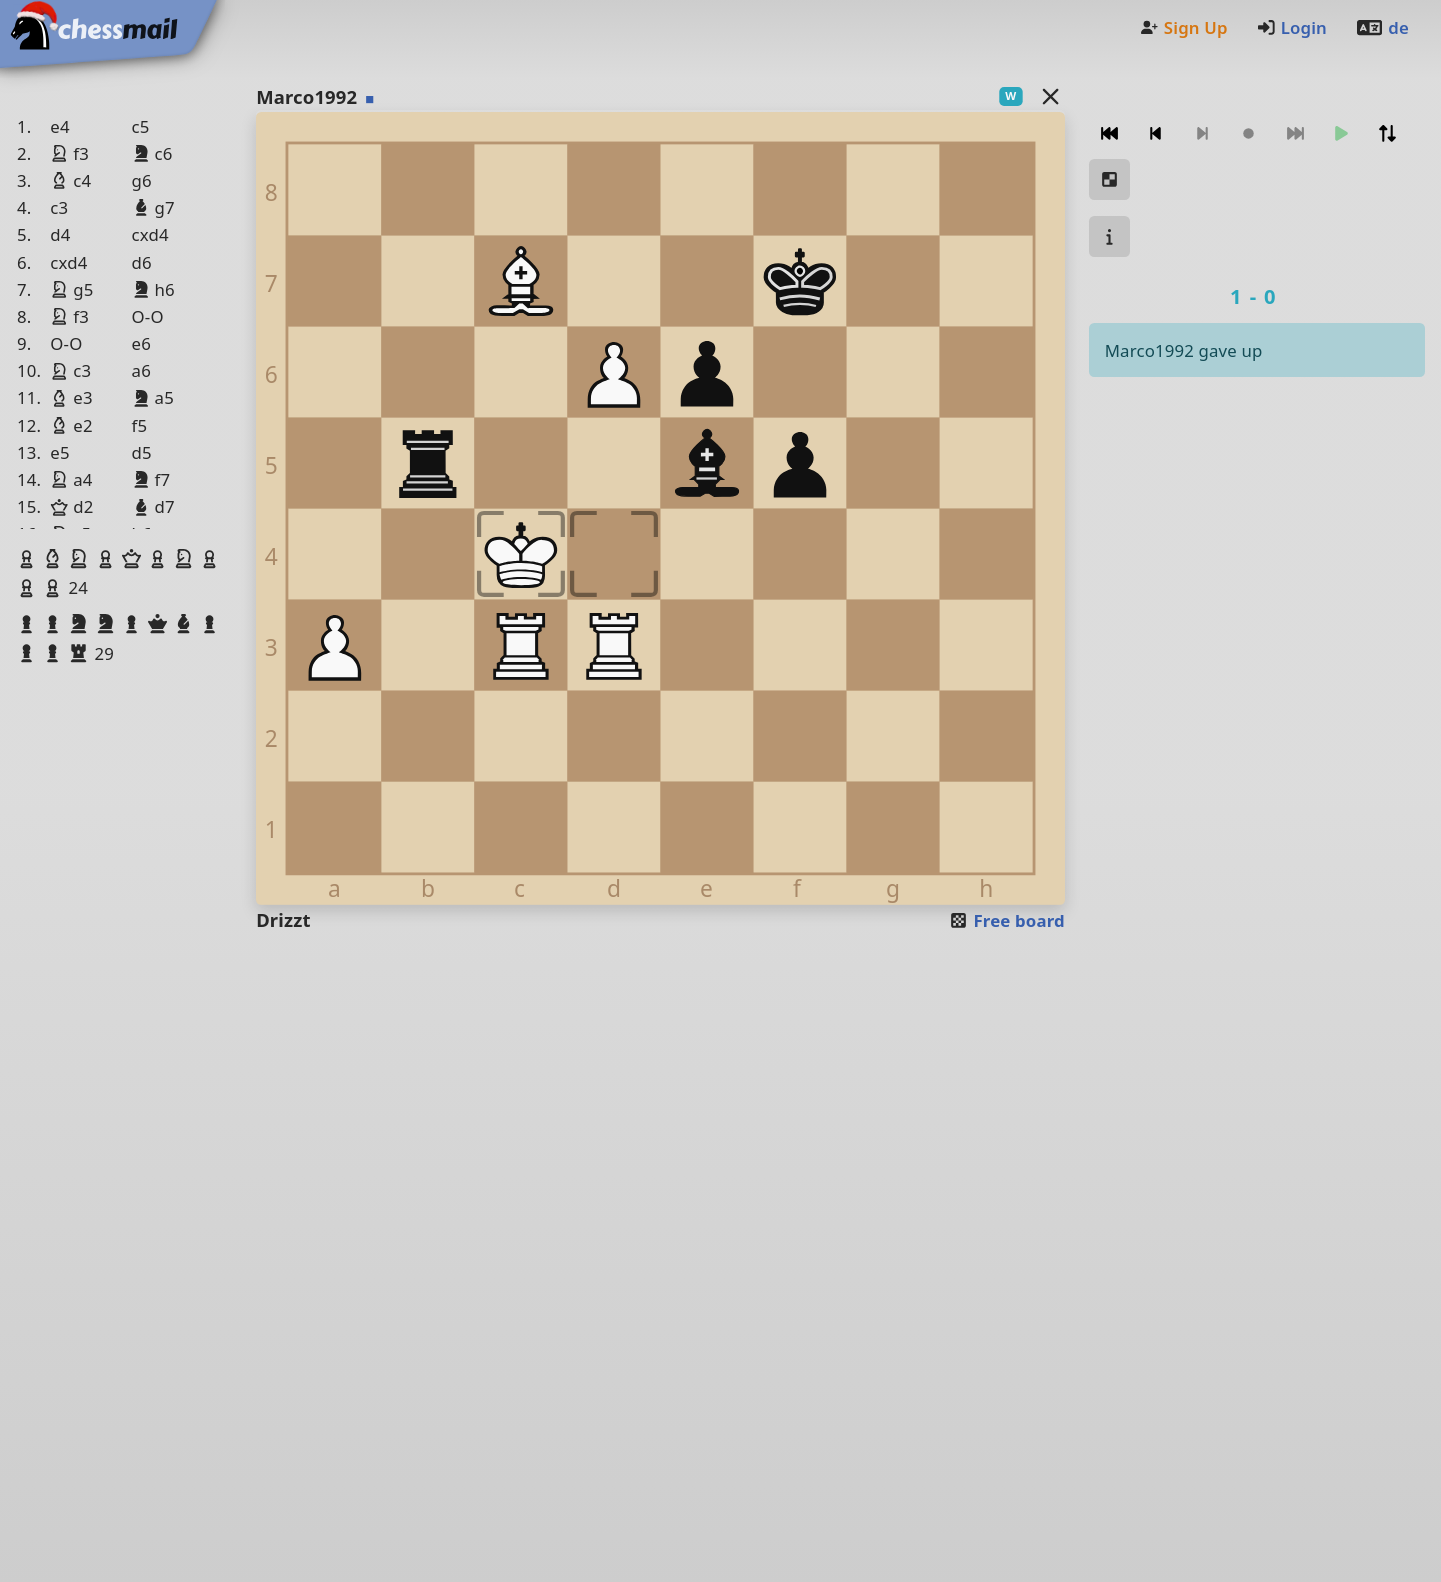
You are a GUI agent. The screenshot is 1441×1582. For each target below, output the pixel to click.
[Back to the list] (1050, 95)
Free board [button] (1006, 920)
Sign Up (1183, 27)
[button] (29, 559)
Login (1291, 27)
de (1382, 27)
